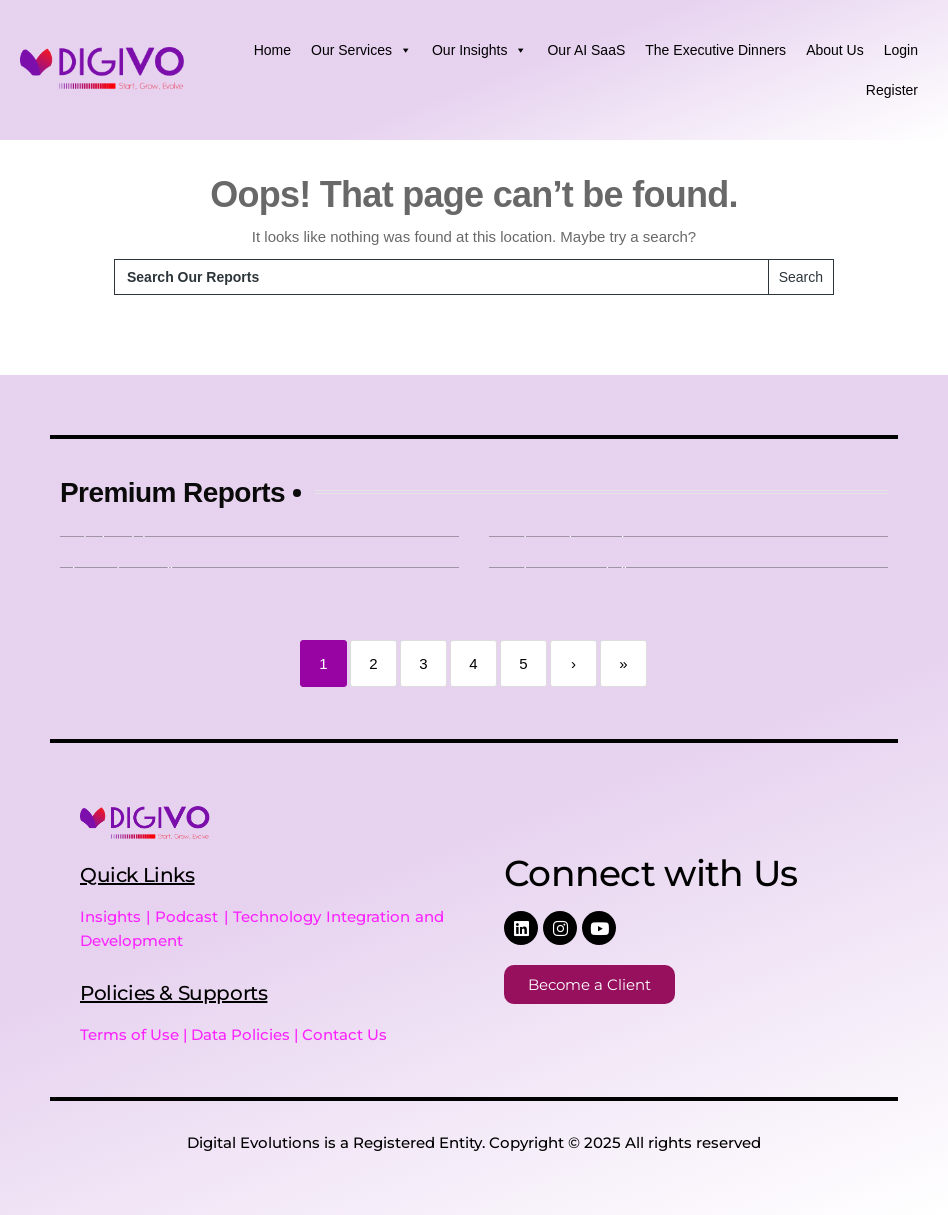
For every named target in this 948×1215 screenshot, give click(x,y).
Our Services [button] (361, 50)
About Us (835, 50)
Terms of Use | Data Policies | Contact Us (233, 1034)
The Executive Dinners (715, 50)
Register (892, 90)
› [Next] (573, 663)
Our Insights (479, 50)
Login (901, 50)
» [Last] (623, 663)
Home (272, 50)
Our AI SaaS (586, 50)
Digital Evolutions (253, 1142)
